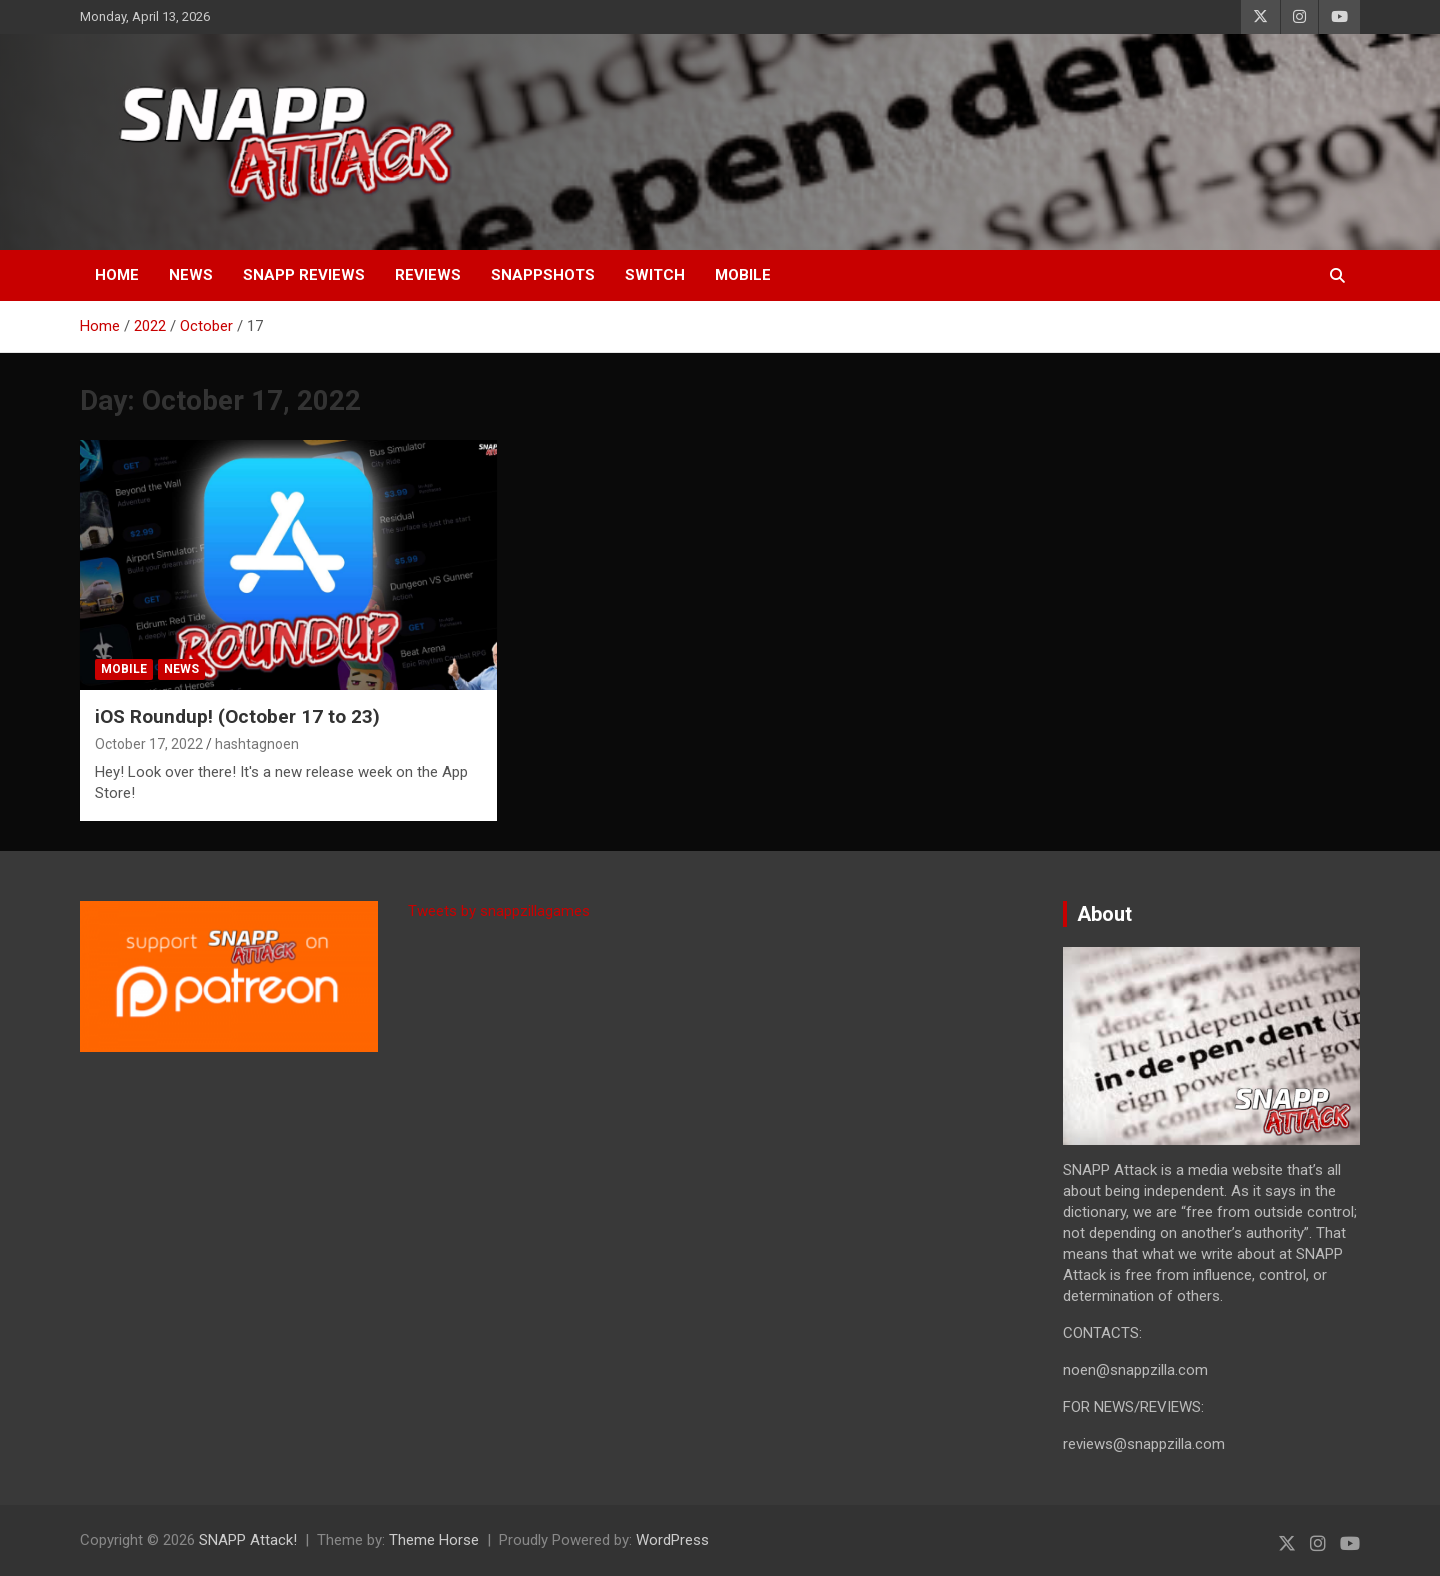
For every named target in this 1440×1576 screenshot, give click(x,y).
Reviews (428, 275)
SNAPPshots (543, 275)
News (191, 275)
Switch (655, 275)
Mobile (743, 275)
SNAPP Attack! (248, 1540)
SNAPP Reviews (304, 275)
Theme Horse (434, 1540)
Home (117, 275)
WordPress (672, 1540)
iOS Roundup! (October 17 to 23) (237, 716)
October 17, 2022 (149, 744)
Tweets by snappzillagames (499, 911)
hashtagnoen (257, 744)
